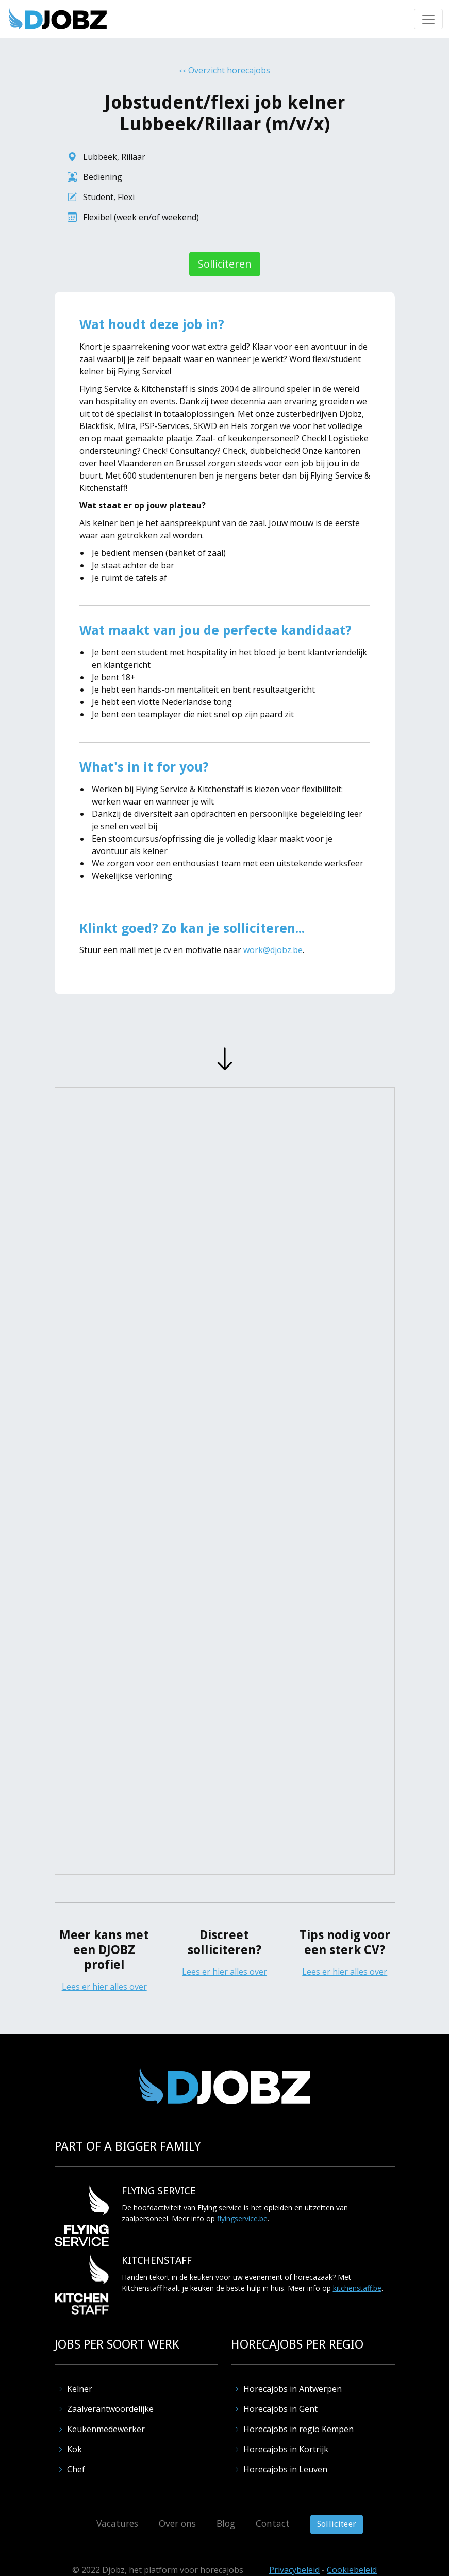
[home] (57, 19)
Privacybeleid (294, 2569)
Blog (226, 2523)
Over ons (177, 2523)
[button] (428, 19)
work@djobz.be (273, 950)
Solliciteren (225, 264)
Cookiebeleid (352, 2569)
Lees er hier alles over (104, 1986)
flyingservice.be (242, 2218)
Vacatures (117, 2523)
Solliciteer (337, 2524)
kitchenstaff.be (357, 2288)
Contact (273, 2523)
